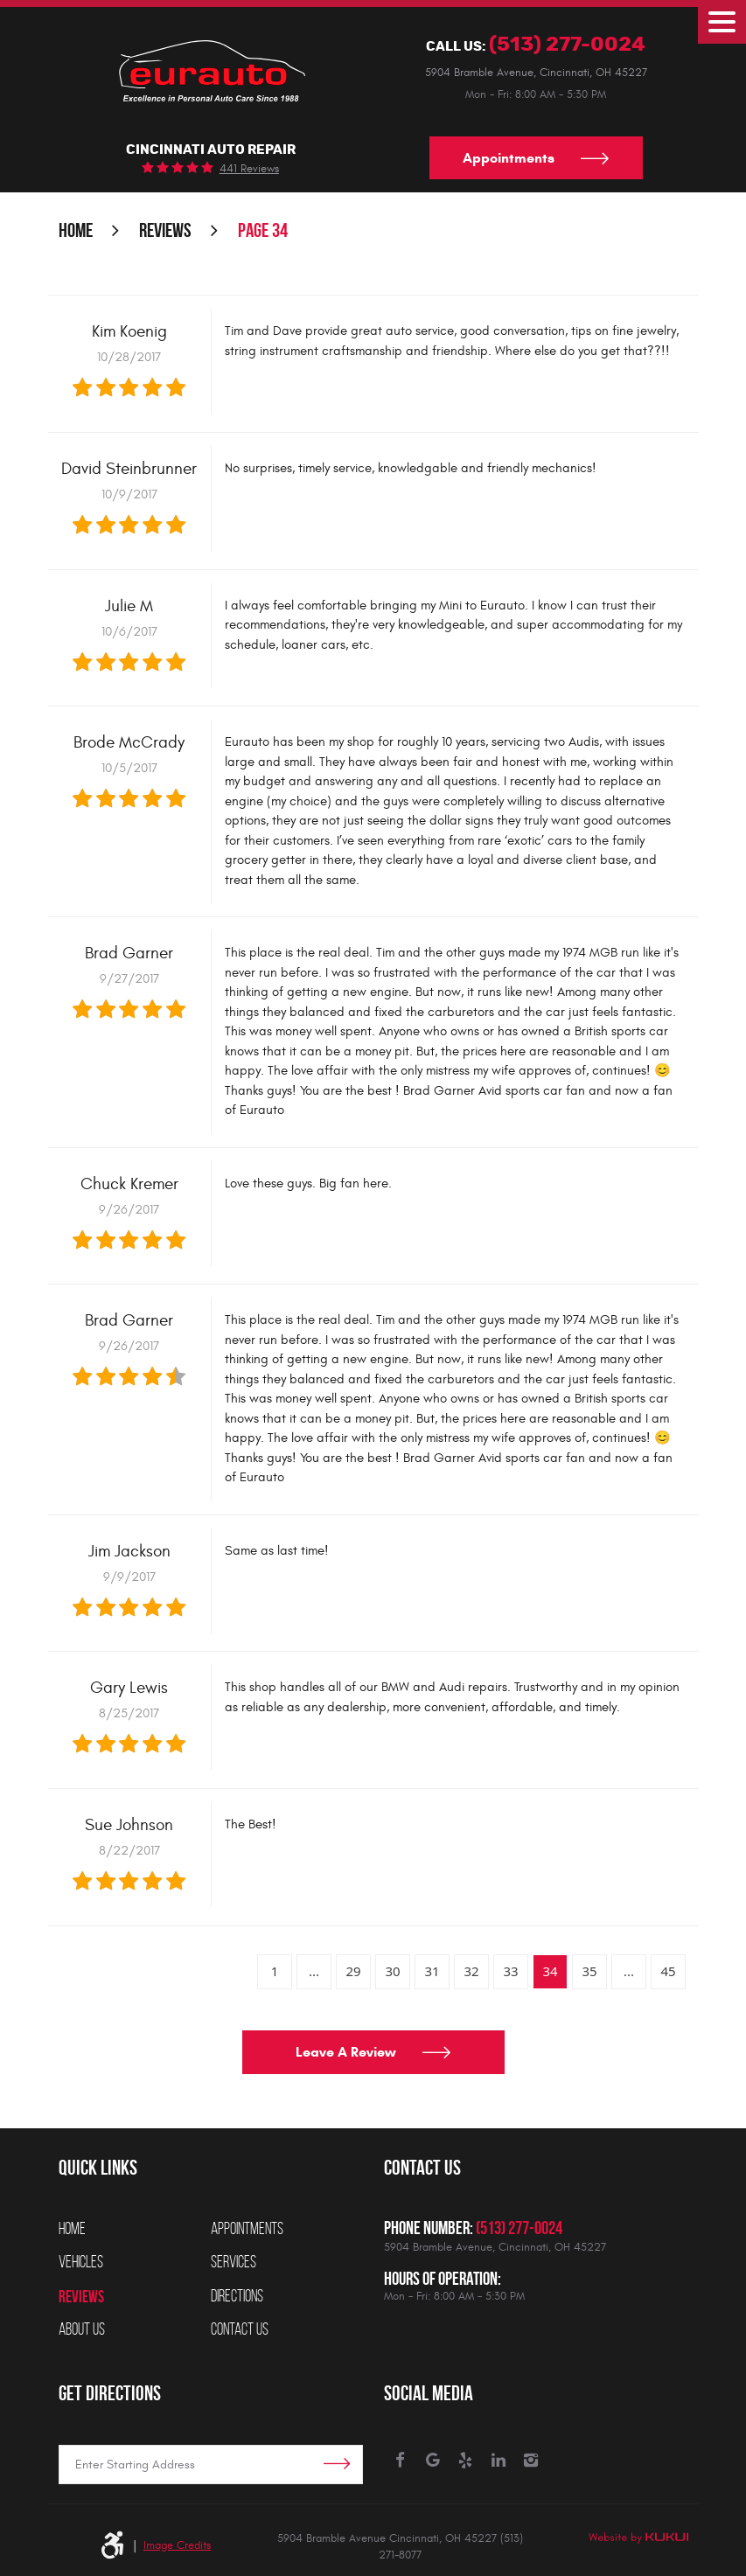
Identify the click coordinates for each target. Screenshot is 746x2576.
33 (510, 1972)
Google (433, 2461)
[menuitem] (135, 2229)
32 (471, 1972)
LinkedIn (499, 2461)
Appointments (508, 158)
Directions (237, 2296)
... (314, 1972)
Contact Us (239, 2329)
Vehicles (81, 2262)
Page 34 (263, 230)
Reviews (165, 230)
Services (233, 2262)
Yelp (466, 2461)
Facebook (400, 2461)
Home (76, 230)
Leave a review (346, 2052)
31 (431, 1972)
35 (589, 1972)
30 (392, 1972)
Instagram (531, 2461)
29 (352, 1972)
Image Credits (177, 2545)
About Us (82, 2329)
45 (667, 1972)
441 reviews (249, 169)
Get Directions (110, 2393)
